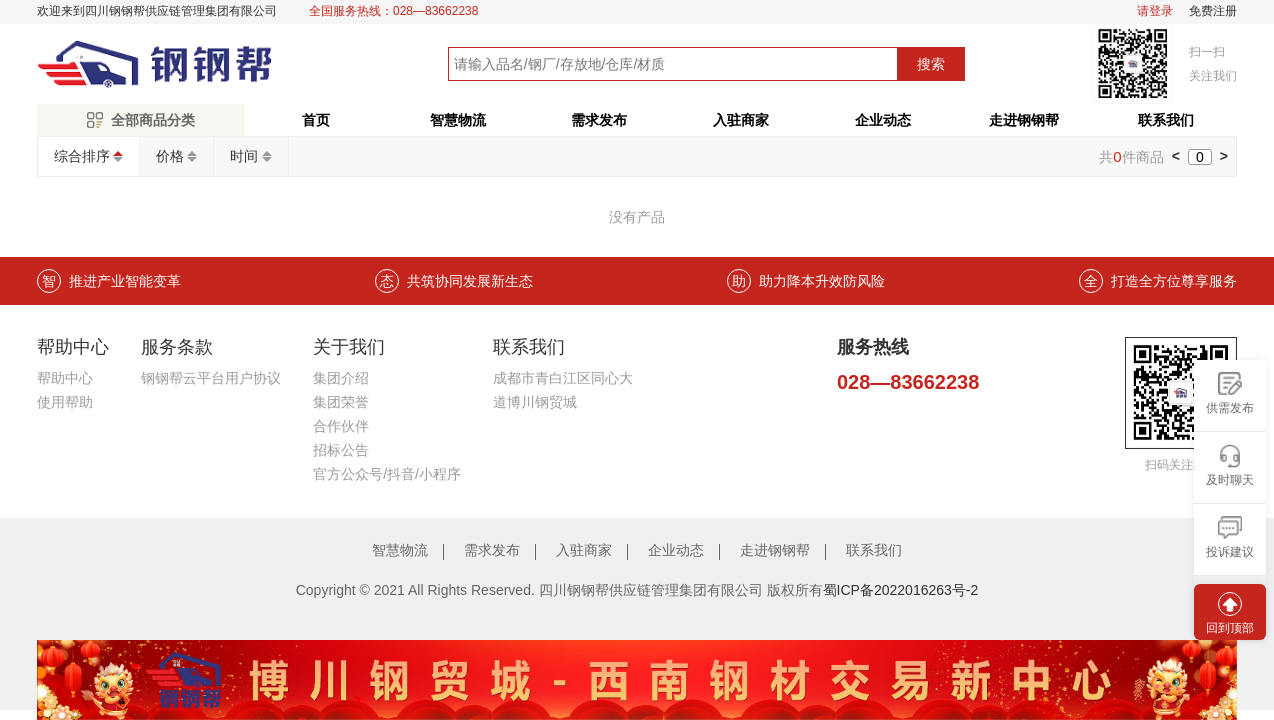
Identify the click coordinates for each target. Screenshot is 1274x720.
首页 (316, 120)
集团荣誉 (341, 402)
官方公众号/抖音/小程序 (387, 474)
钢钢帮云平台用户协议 (211, 378)
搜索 (931, 64)
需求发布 (599, 120)
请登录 (1155, 11)
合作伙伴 (341, 426)
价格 (170, 156)
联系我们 (1166, 120)
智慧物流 (458, 120)
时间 (244, 156)
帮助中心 (65, 378)
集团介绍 (341, 378)
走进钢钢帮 (1024, 120)
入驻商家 (741, 120)
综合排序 (82, 156)
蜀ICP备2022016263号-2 (901, 590)
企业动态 (883, 120)
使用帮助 (65, 402)
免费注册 (1213, 11)
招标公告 (341, 450)
